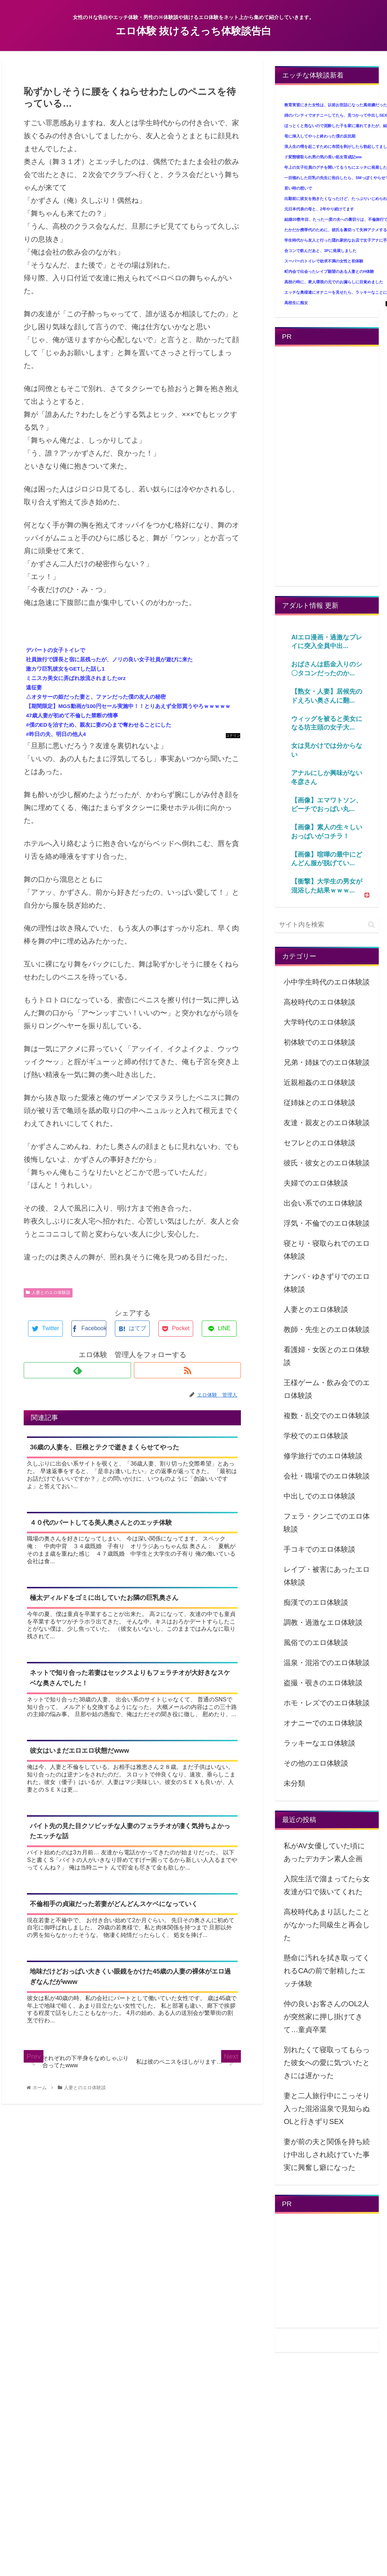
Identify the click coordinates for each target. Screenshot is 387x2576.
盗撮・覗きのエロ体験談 (323, 1683)
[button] (371, 925)
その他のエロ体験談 (316, 1763)
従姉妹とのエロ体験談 (319, 1103)
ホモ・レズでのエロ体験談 (327, 1703)
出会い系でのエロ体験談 (323, 1203)
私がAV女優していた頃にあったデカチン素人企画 (324, 1852)
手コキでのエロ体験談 (319, 1549)
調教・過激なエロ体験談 (323, 1622)
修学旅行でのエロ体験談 (323, 1456)
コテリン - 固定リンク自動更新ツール (233, 735)
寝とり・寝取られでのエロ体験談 (327, 1249)
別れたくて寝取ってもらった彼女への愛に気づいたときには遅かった (327, 2062)
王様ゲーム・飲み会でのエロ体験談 (327, 1389)
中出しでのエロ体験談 (319, 1496)
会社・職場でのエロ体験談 (327, 1476)
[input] (327, 924)
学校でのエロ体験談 (316, 1436)
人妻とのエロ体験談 (48, 1292)
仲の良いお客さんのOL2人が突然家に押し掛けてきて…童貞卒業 (326, 2017)
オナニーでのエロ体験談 (323, 1723)
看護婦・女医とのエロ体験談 (327, 1356)
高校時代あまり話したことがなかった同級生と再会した (327, 1925)
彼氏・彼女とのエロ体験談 (327, 1163)
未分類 (294, 1783)
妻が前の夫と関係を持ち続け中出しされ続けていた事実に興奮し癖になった (327, 2154)
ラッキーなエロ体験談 (319, 1743)
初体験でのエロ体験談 (319, 1042)
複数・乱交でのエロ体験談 (327, 1416)
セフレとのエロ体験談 (319, 1143)
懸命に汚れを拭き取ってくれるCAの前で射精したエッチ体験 (327, 1971)
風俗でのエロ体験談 (316, 1642)
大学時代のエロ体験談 (319, 1022)
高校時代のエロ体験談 (319, 1002)
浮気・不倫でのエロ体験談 (327, 1223)
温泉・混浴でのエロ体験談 (327, 1663)
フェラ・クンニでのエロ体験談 (327, 1522)
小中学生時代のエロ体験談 (327, 982)
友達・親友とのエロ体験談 (327, 1123)
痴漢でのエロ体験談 (316, 1602)
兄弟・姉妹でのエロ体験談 (327, 1062)
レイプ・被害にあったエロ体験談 (327, 1575)
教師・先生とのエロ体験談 (327, 1329)
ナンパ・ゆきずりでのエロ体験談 (327, 1282)
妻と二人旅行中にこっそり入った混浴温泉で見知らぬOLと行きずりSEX (327, 2108)
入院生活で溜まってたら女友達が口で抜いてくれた (327, 1885)
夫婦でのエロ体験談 (316, 1183)
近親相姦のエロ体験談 (319, 1082)
